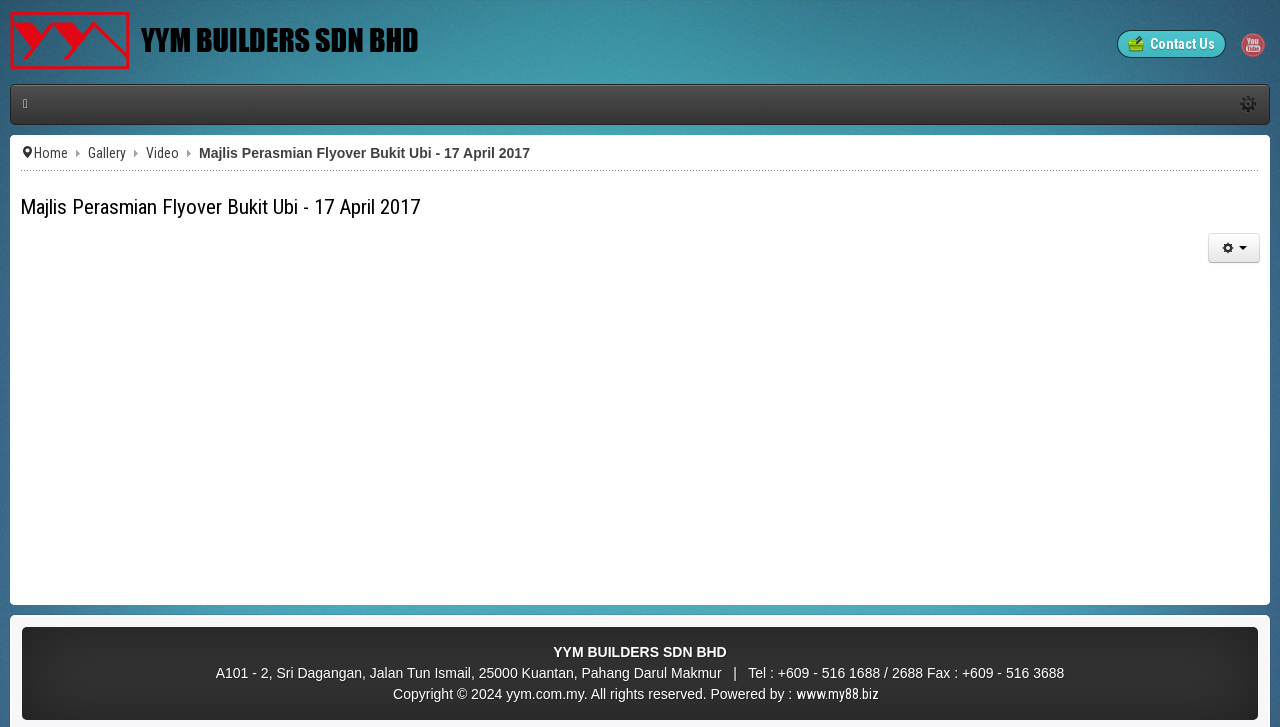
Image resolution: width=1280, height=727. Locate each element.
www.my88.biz (837, 694)
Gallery (107, 153)
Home (51, 153)
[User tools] (1234, 248)
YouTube (1253, 45)
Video (162, 153)
